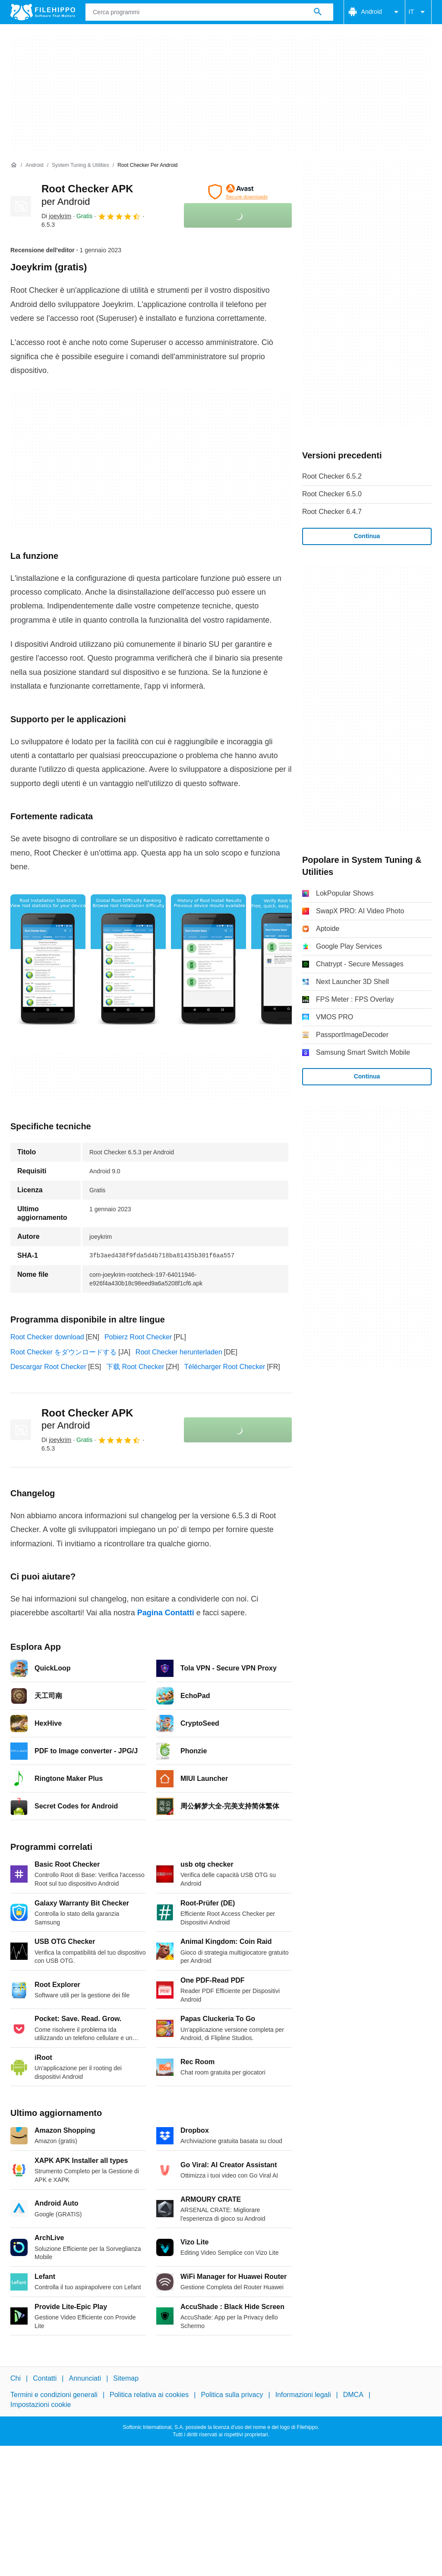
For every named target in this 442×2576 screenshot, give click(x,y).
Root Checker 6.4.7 (332, 511)
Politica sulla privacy (232, 2395)
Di (56, 216)
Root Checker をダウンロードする (63, 1352)
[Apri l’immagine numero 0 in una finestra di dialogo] (47, 961)
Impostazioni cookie (40, 2404)
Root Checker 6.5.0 (332, 494)
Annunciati (85, 2378)
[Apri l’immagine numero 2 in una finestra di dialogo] (208, 961)
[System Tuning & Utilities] (80, 165)
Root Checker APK (87, 1419)
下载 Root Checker (135, 1366)
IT (418, 12)
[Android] (34, 165)
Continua (367, 536)
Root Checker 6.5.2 (332, 476)
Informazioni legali (303, 2395)
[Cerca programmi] (317, 12)
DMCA (353, 2395)
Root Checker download (47, 1337)
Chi (15, 2378)
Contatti (45, 2378)
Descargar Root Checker (48, 1366)
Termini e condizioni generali (54, 2395)
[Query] (209, 12)
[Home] (13, 165)
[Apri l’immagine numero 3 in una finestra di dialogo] (288, 961)
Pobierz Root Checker (138, 1337)
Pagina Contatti (165, 1612)
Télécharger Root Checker (224, 1366)
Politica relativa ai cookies (149, 2395)
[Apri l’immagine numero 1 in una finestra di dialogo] (128, 961)
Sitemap (126, 2378)
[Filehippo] (42, 12)
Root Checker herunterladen (179, 1352)
